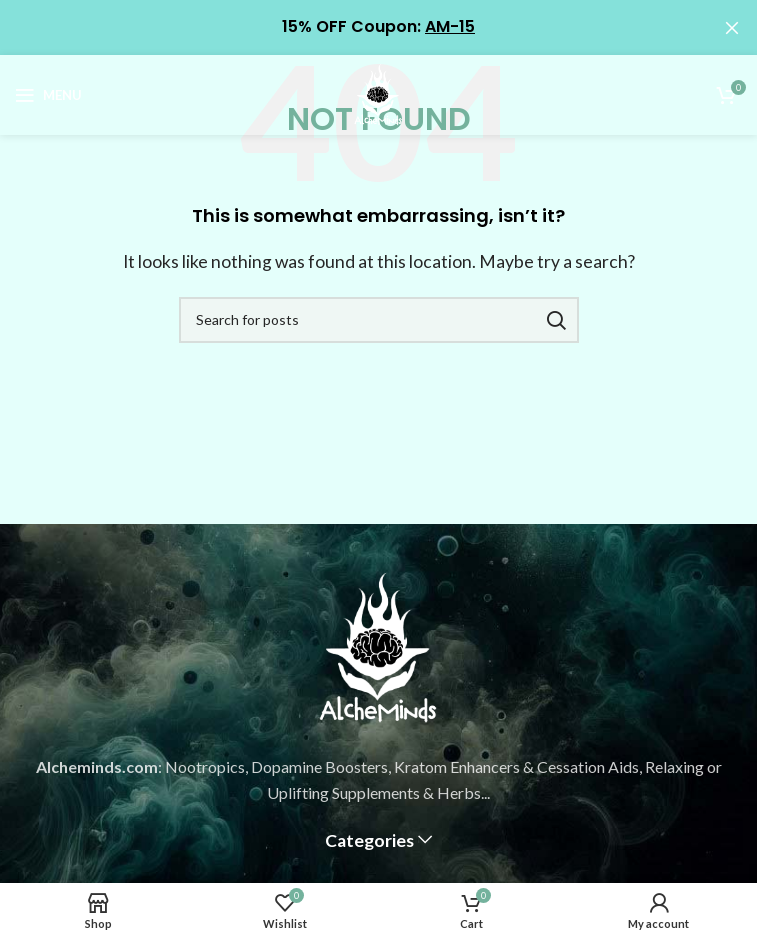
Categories (369, 841)
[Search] (379, 320)
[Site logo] (379, 92)
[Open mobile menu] (48, 95)
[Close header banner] (732, 27)
